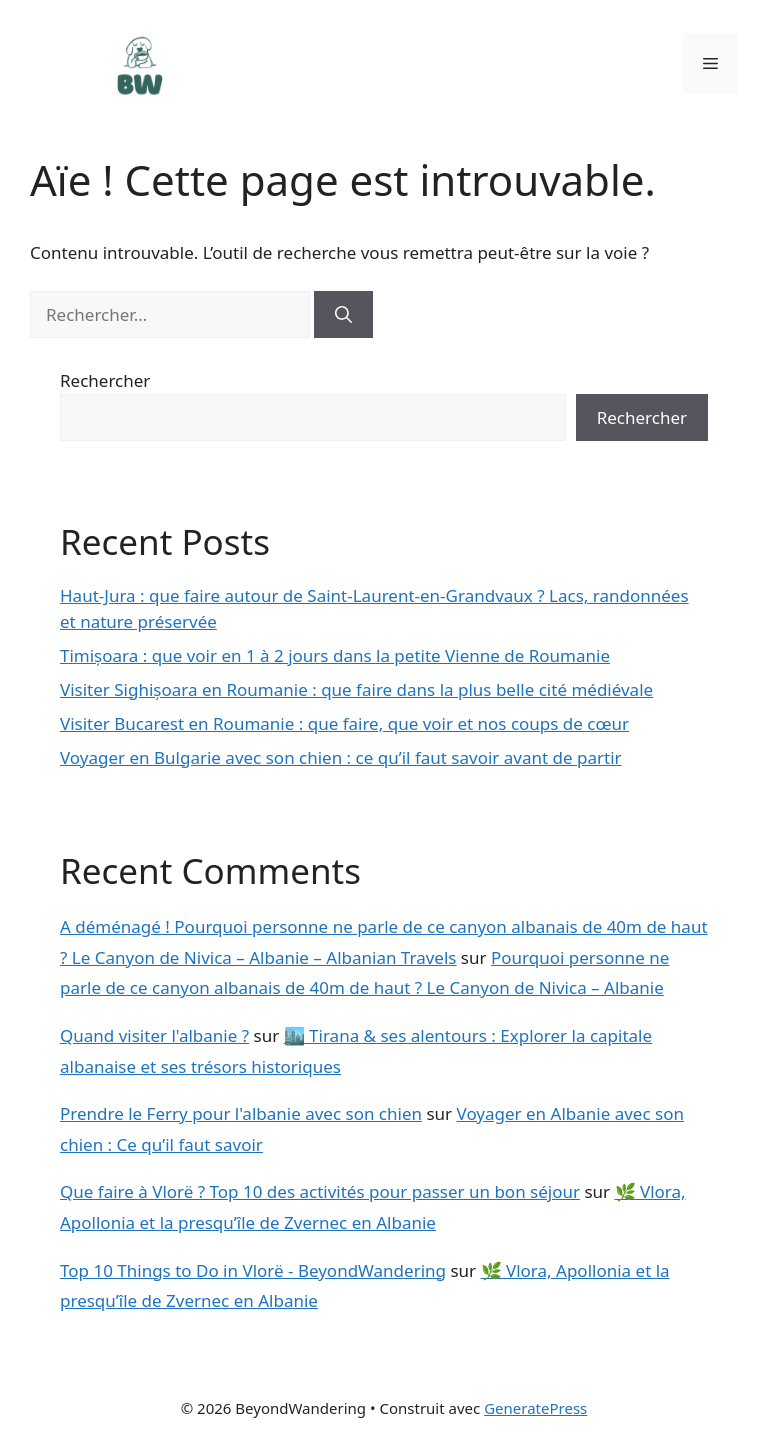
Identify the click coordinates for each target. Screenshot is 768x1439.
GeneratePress (535, 1408)
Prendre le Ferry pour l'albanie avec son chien (241, 1113)
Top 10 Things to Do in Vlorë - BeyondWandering (253, 1270)
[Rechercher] (343, 315)
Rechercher (105, 380)
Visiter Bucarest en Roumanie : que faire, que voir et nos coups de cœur (344, 723)
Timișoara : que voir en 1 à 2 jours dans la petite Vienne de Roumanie (335, 655)
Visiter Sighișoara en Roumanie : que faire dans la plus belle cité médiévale (356, 689)
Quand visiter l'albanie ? (154, 1035)
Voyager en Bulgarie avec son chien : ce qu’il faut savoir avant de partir (341, 757)
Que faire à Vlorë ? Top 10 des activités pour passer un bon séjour (320, 1191)
